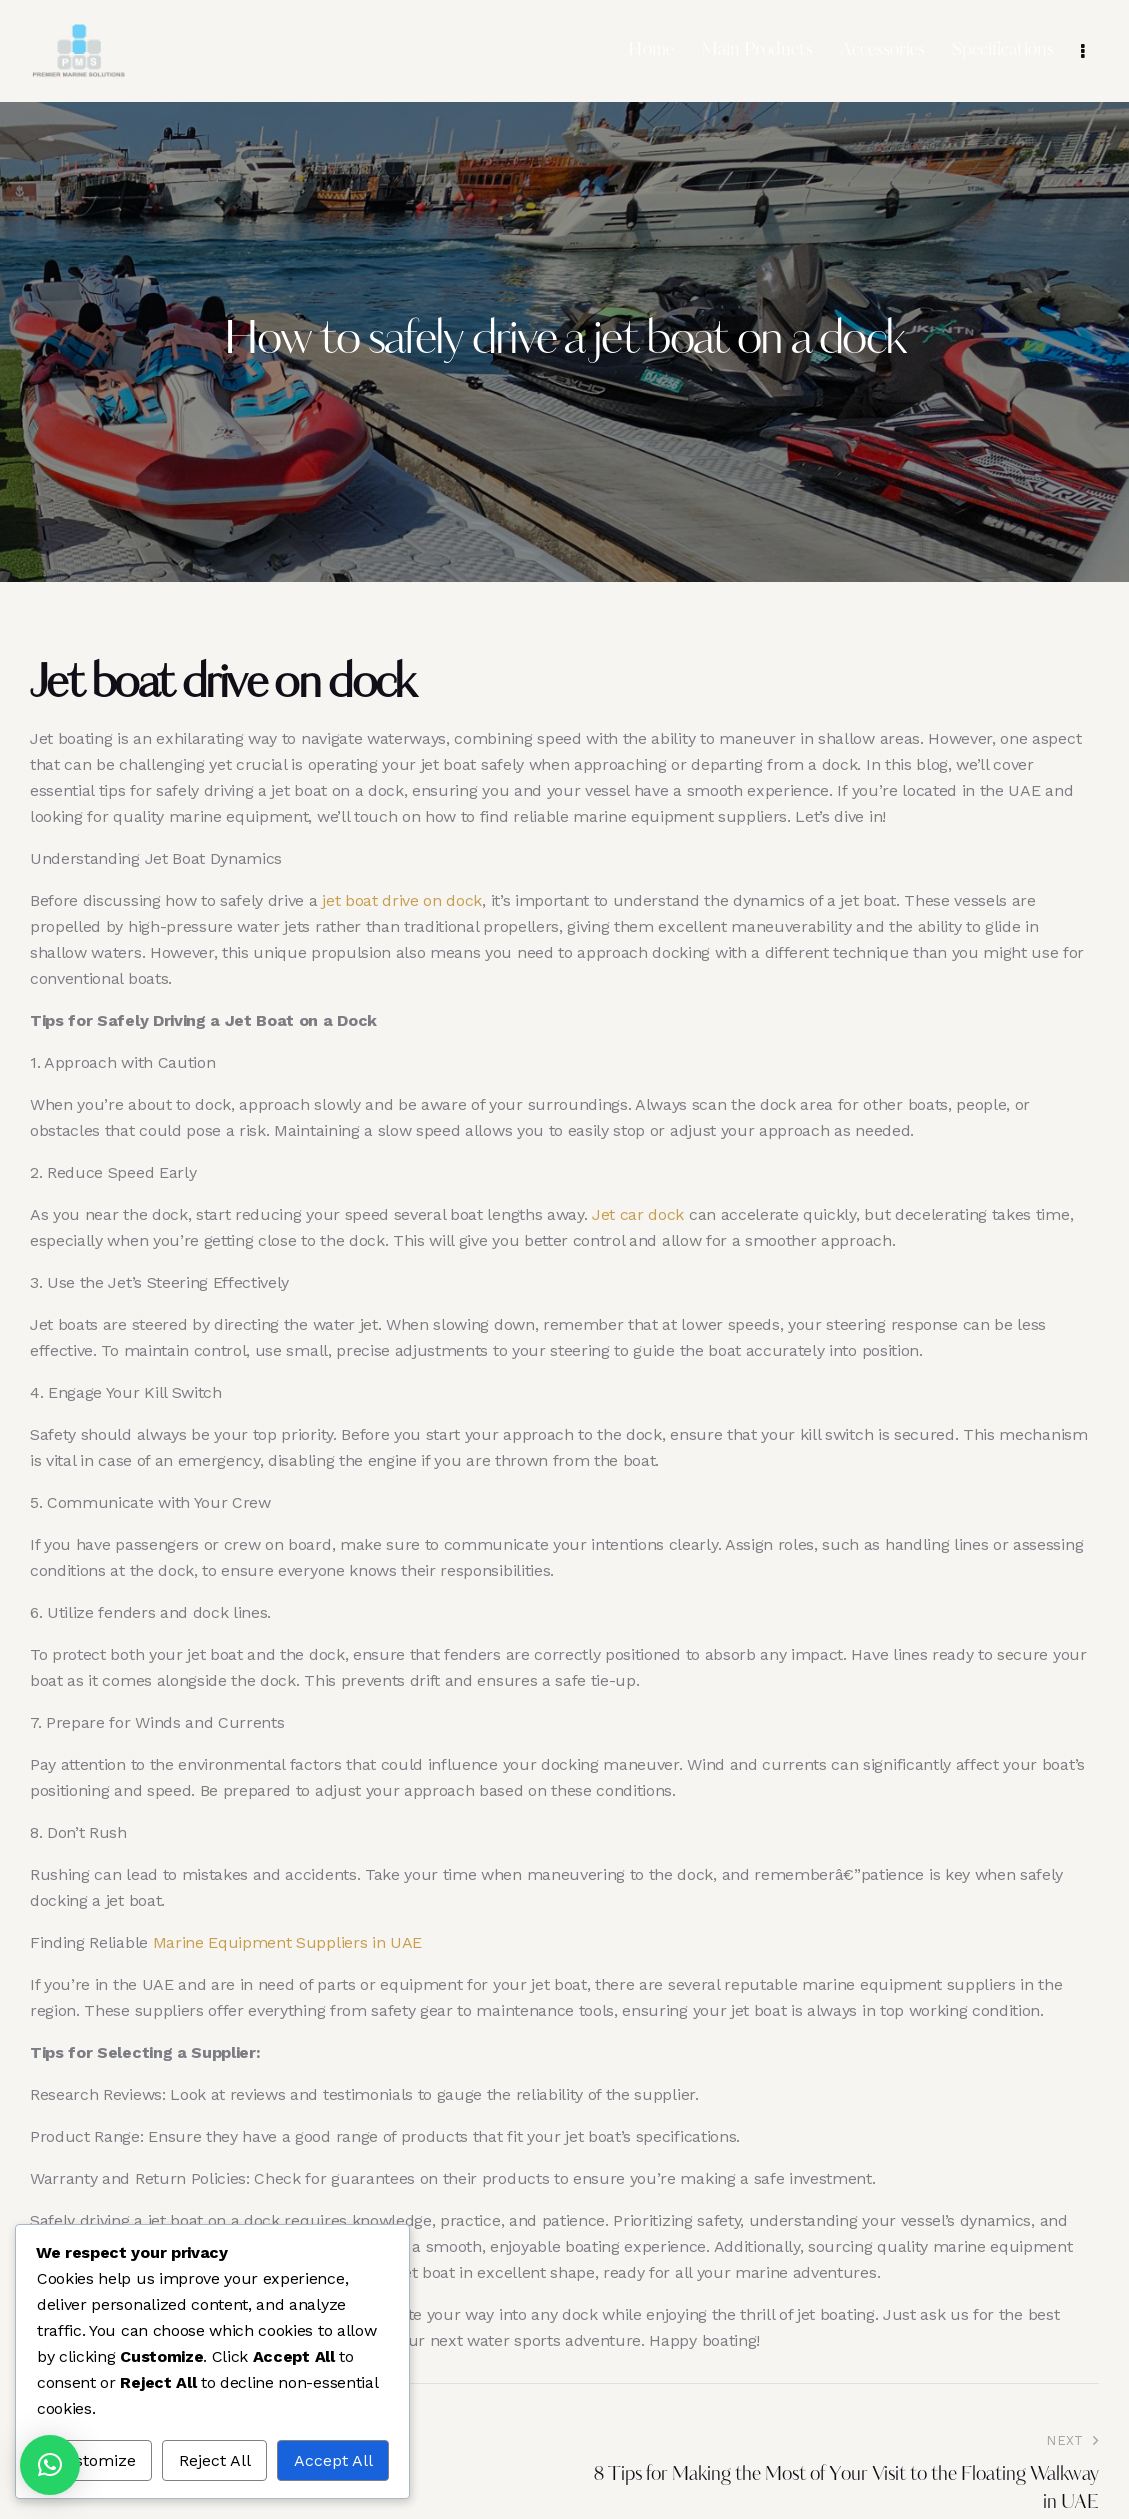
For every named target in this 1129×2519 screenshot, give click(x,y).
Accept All (333, 2460)
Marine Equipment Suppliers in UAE (287, 1942)
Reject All (215, 2460)
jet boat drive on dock (402, 900)
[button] (50, 2465)
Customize (94, 2460)
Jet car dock (638, 1214)
